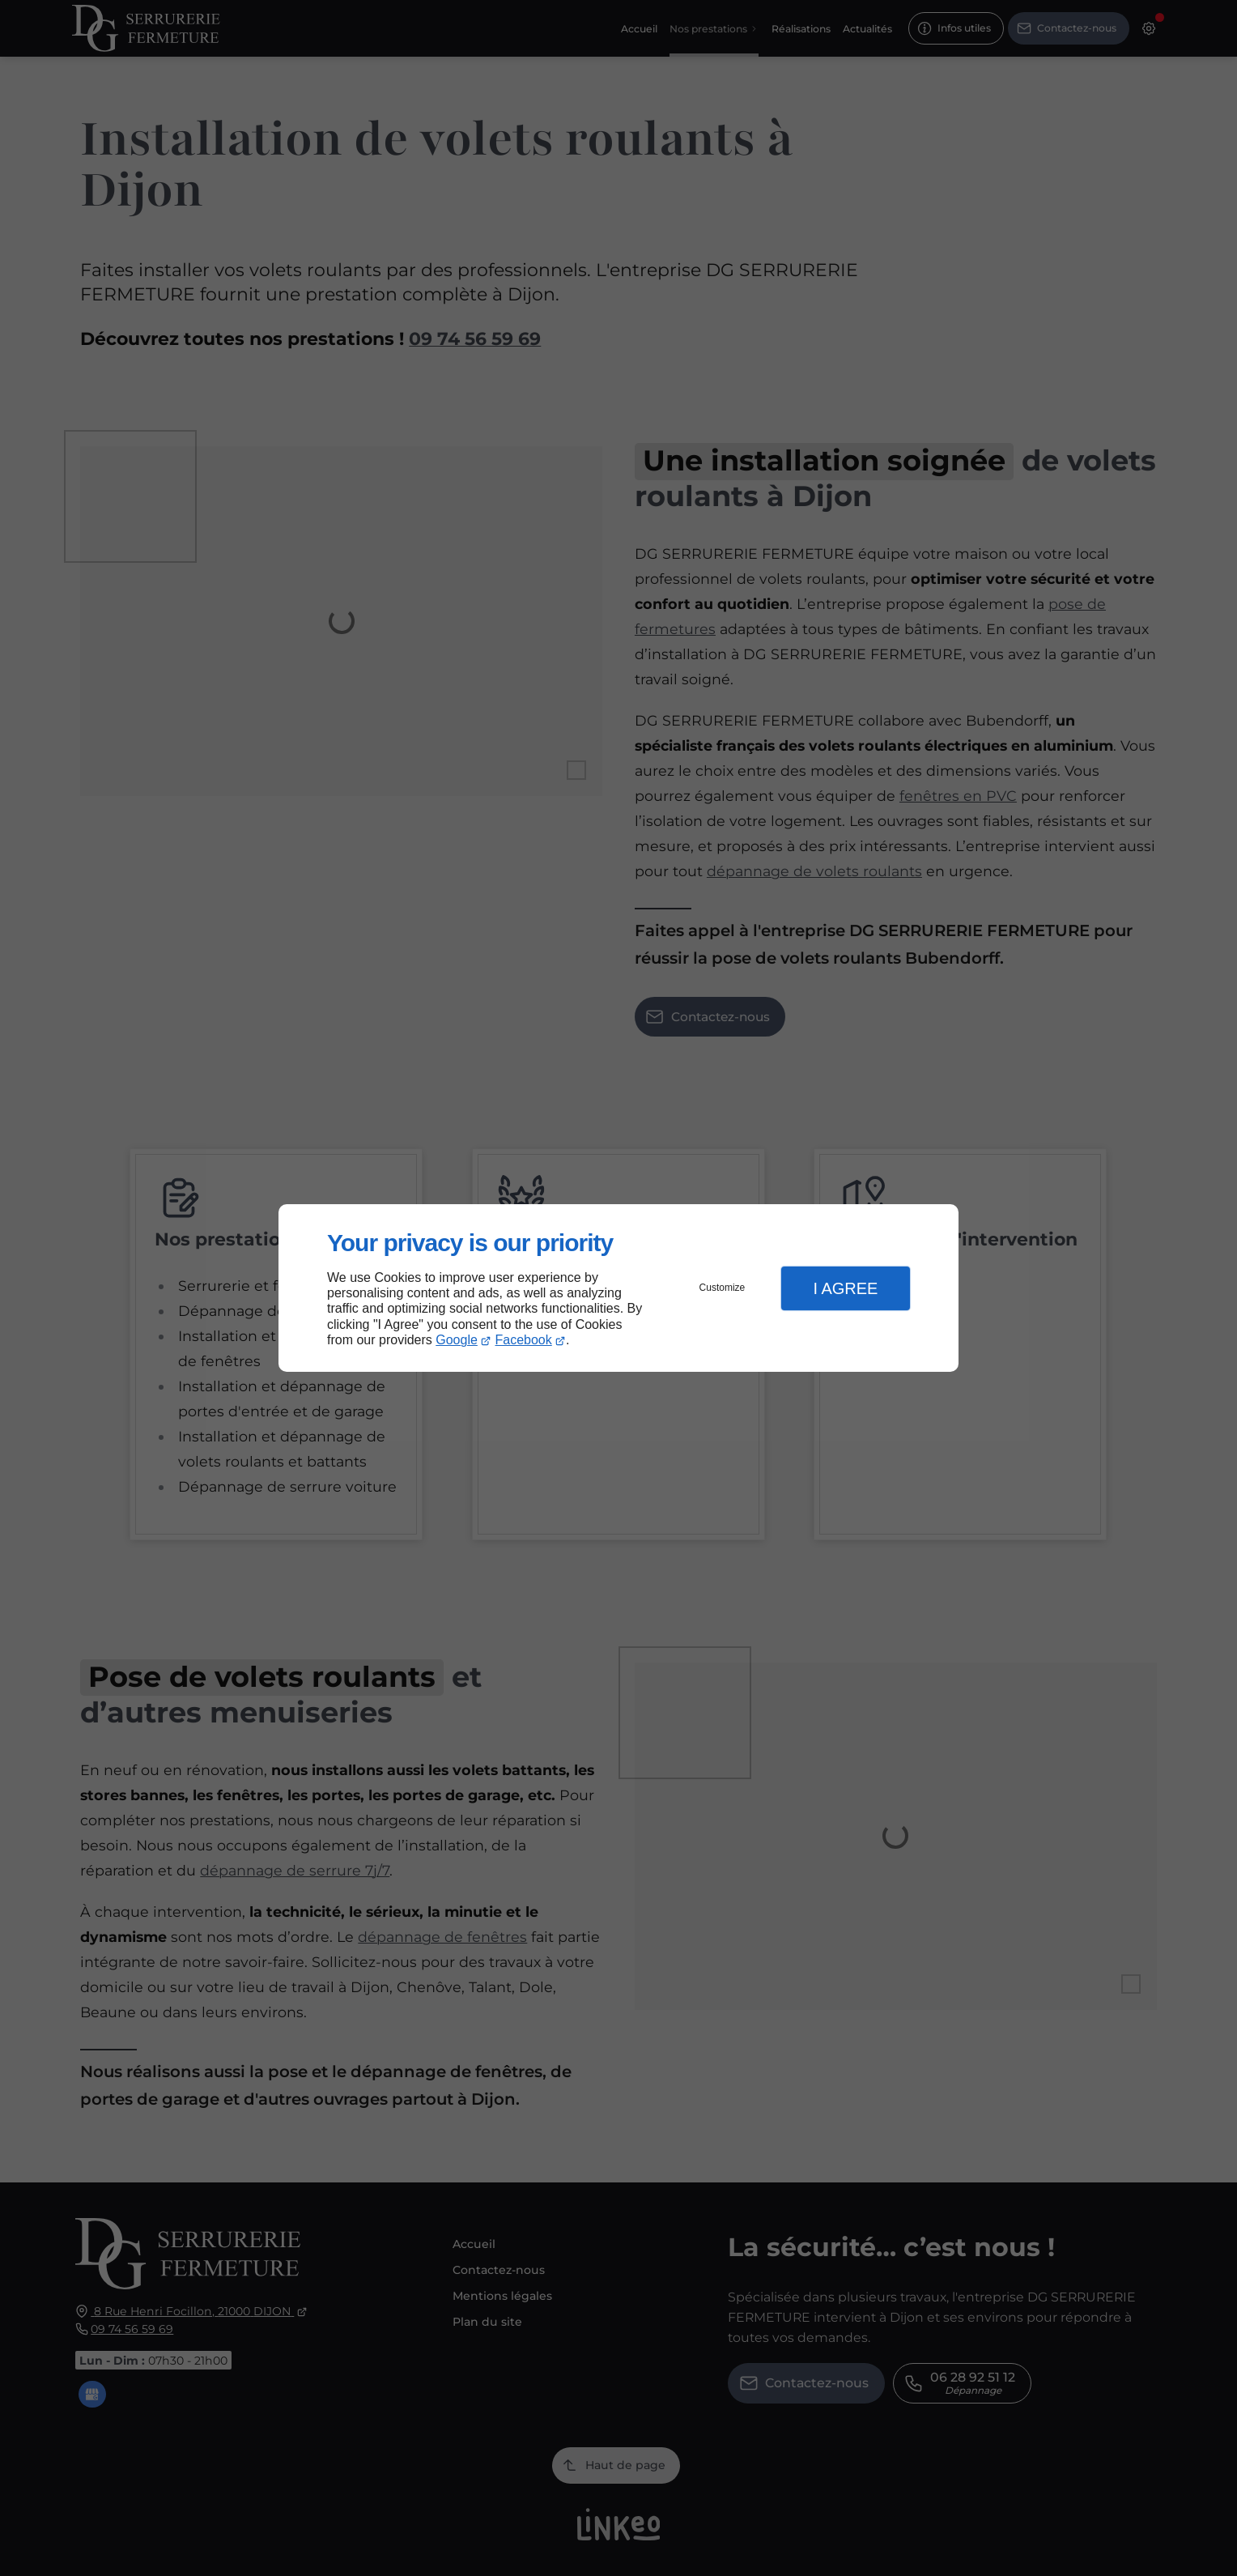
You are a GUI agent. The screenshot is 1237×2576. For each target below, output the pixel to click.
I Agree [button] (845, 1288)
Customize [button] (722, 1287)
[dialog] (618, 1288)
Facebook (523, 1340)
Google (457, 1340)
